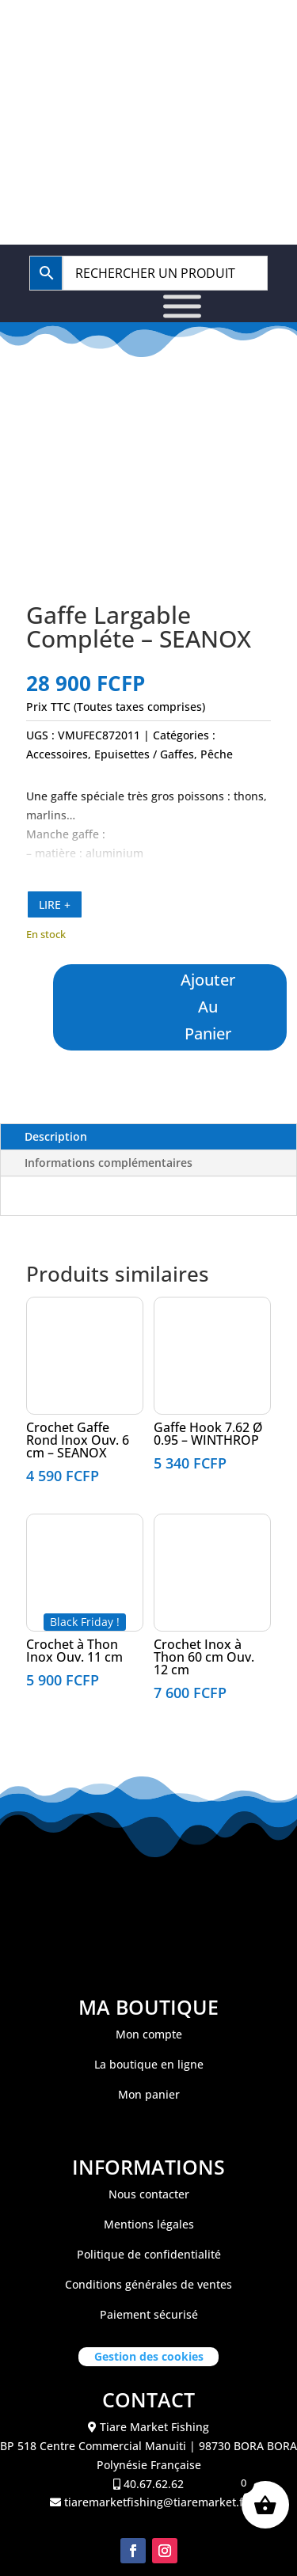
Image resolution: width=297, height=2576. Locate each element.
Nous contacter (149, 2194)
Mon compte (149, 2034)
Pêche (216, 754)
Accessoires (57, 754)
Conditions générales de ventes (148, 2284)
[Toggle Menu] (182, 306)
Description (56, 1136)
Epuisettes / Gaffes (144, 754)
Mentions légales (149, 2224)
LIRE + (54, 904)
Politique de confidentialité (149, 2254)
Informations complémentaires (108, 1162)
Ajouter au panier (209, 1006)
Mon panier (149, 2094)
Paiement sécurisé (149, 2314)
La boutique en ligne (149, 2064)
